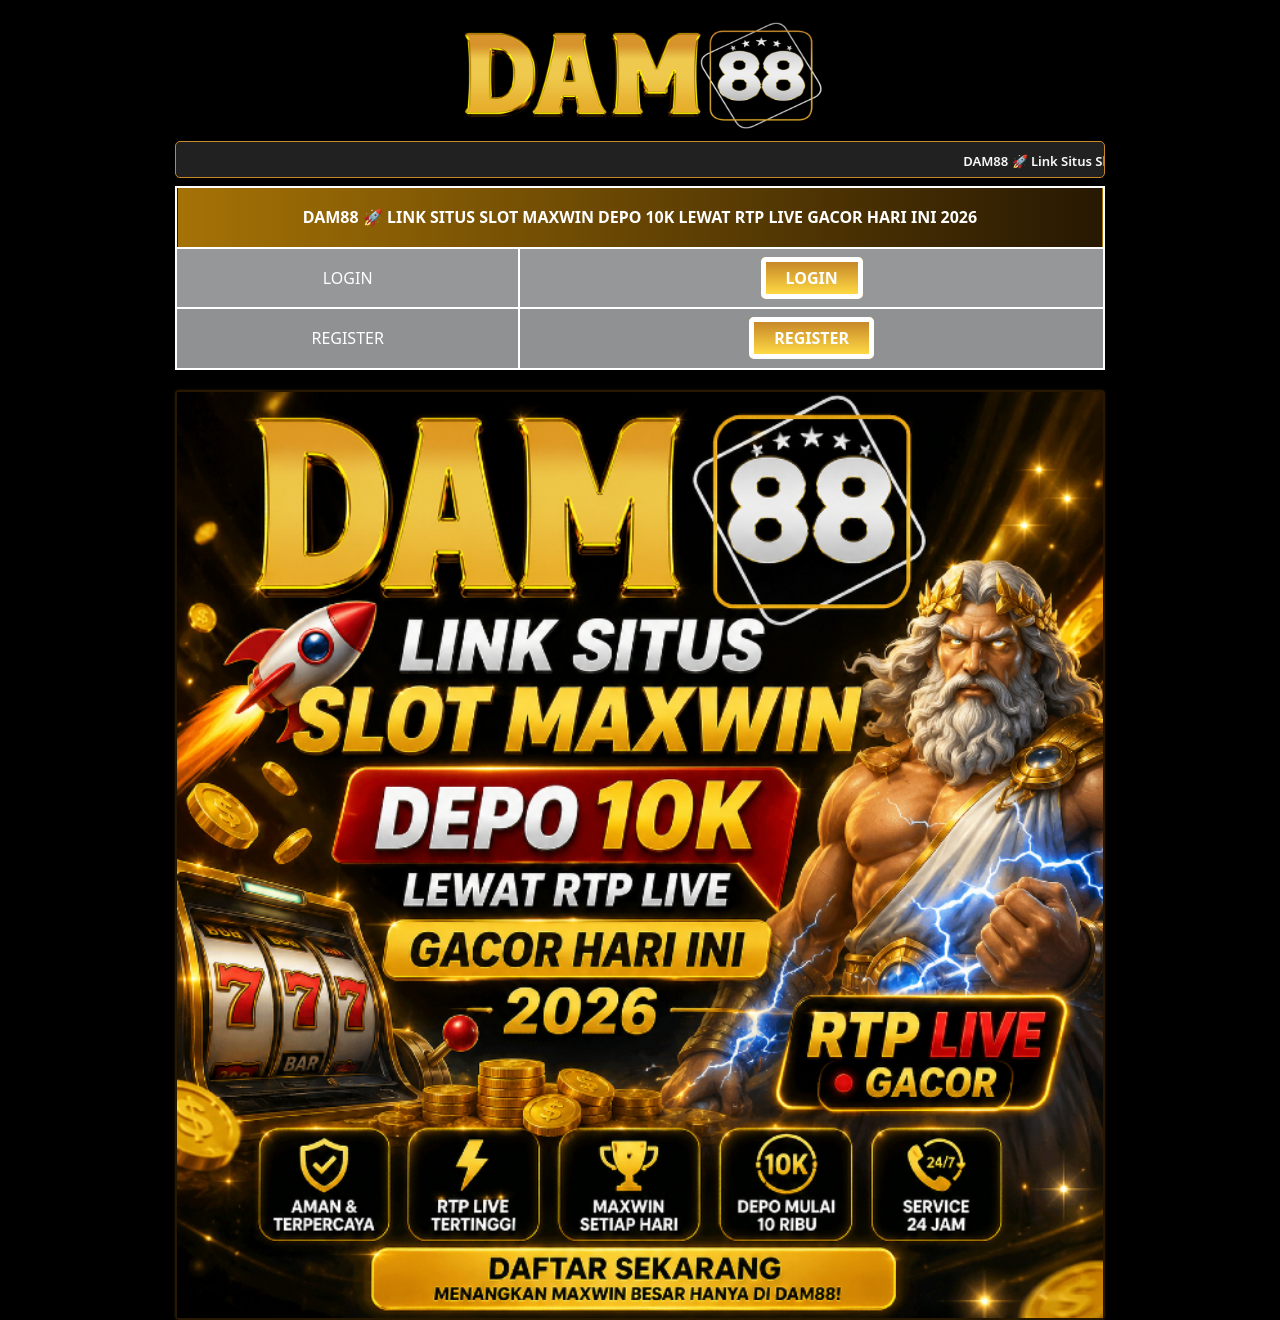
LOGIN (812, 278)
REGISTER (811, 338)
